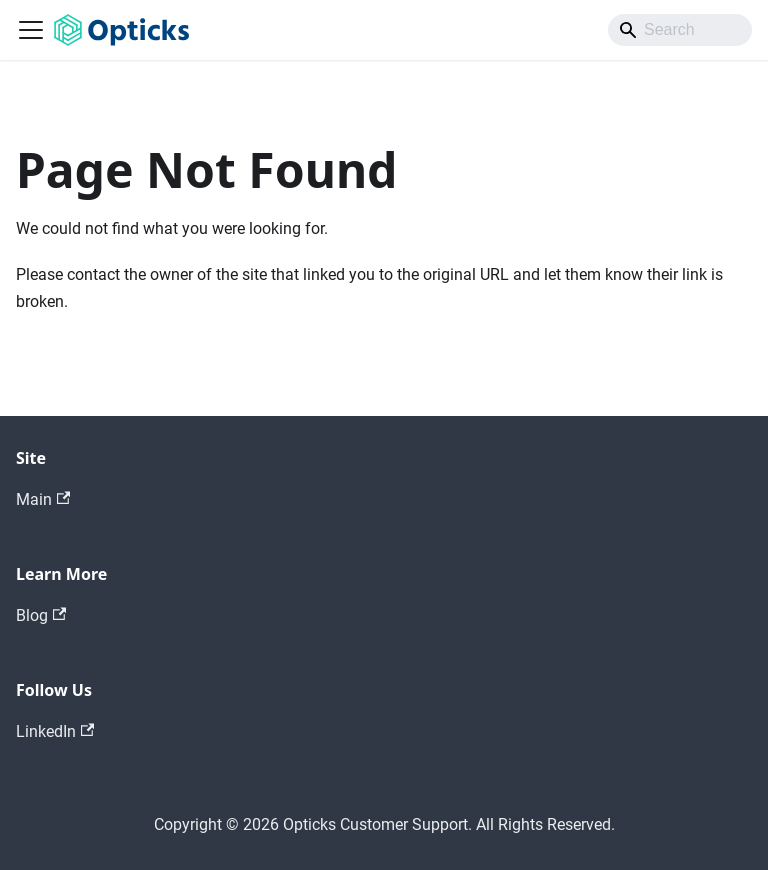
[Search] (680, 30)
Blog (41, 615)
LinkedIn (55, 731)
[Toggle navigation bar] (31, 30)
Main (43, 499)
